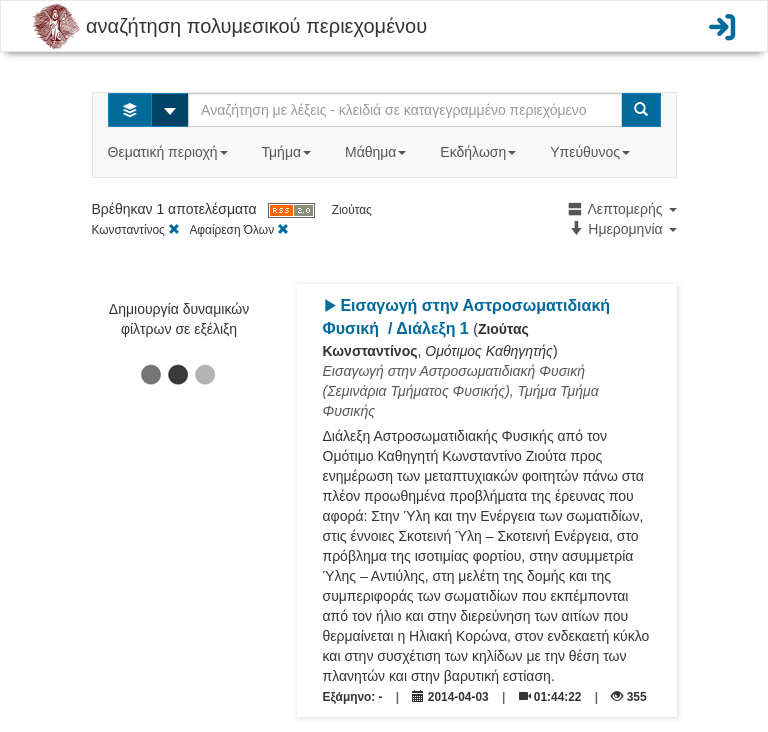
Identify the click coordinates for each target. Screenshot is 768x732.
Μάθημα (377, 152)
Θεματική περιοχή (170, 152)
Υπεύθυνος (592, 152)
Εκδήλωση (480, 152)
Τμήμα (288, 152)
